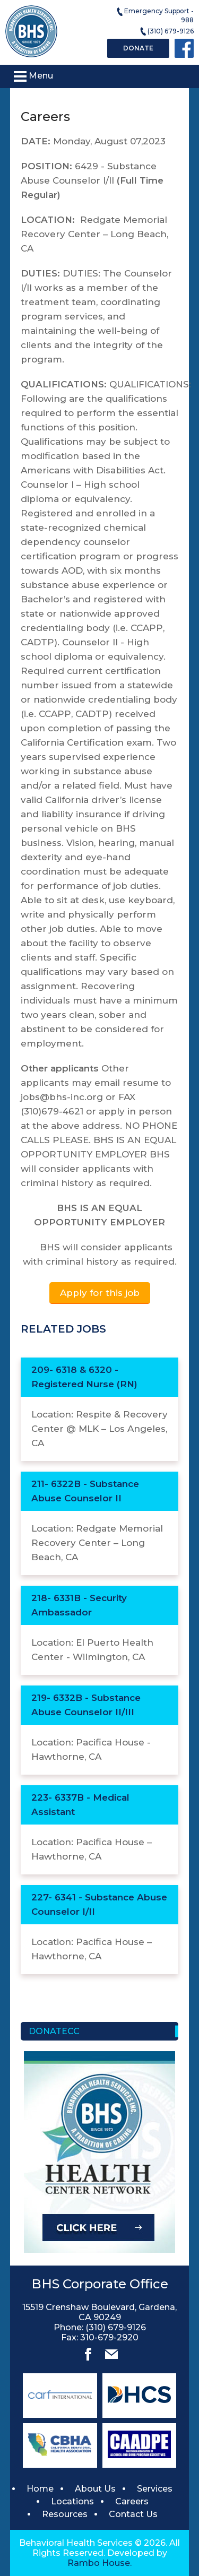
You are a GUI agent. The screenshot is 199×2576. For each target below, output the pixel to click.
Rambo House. (99, 2563)
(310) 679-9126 (166, 31)
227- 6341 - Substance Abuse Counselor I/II (99, 1904)
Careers (132, 2501)
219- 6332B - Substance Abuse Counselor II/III (86, 1704)
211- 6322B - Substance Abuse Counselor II (85, 1491)
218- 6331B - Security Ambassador (79, 1605)
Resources (65, 2514)
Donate (138, 48)
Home (40, 2489)
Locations (72, 2501)
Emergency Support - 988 (155, 15)
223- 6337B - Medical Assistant (80, 1804)
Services (154, 2489)
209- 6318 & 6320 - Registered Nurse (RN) (84, 1376)
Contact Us (133, 2514)
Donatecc (54, 2031)
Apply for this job (100, 1292)
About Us (95, 2489)
